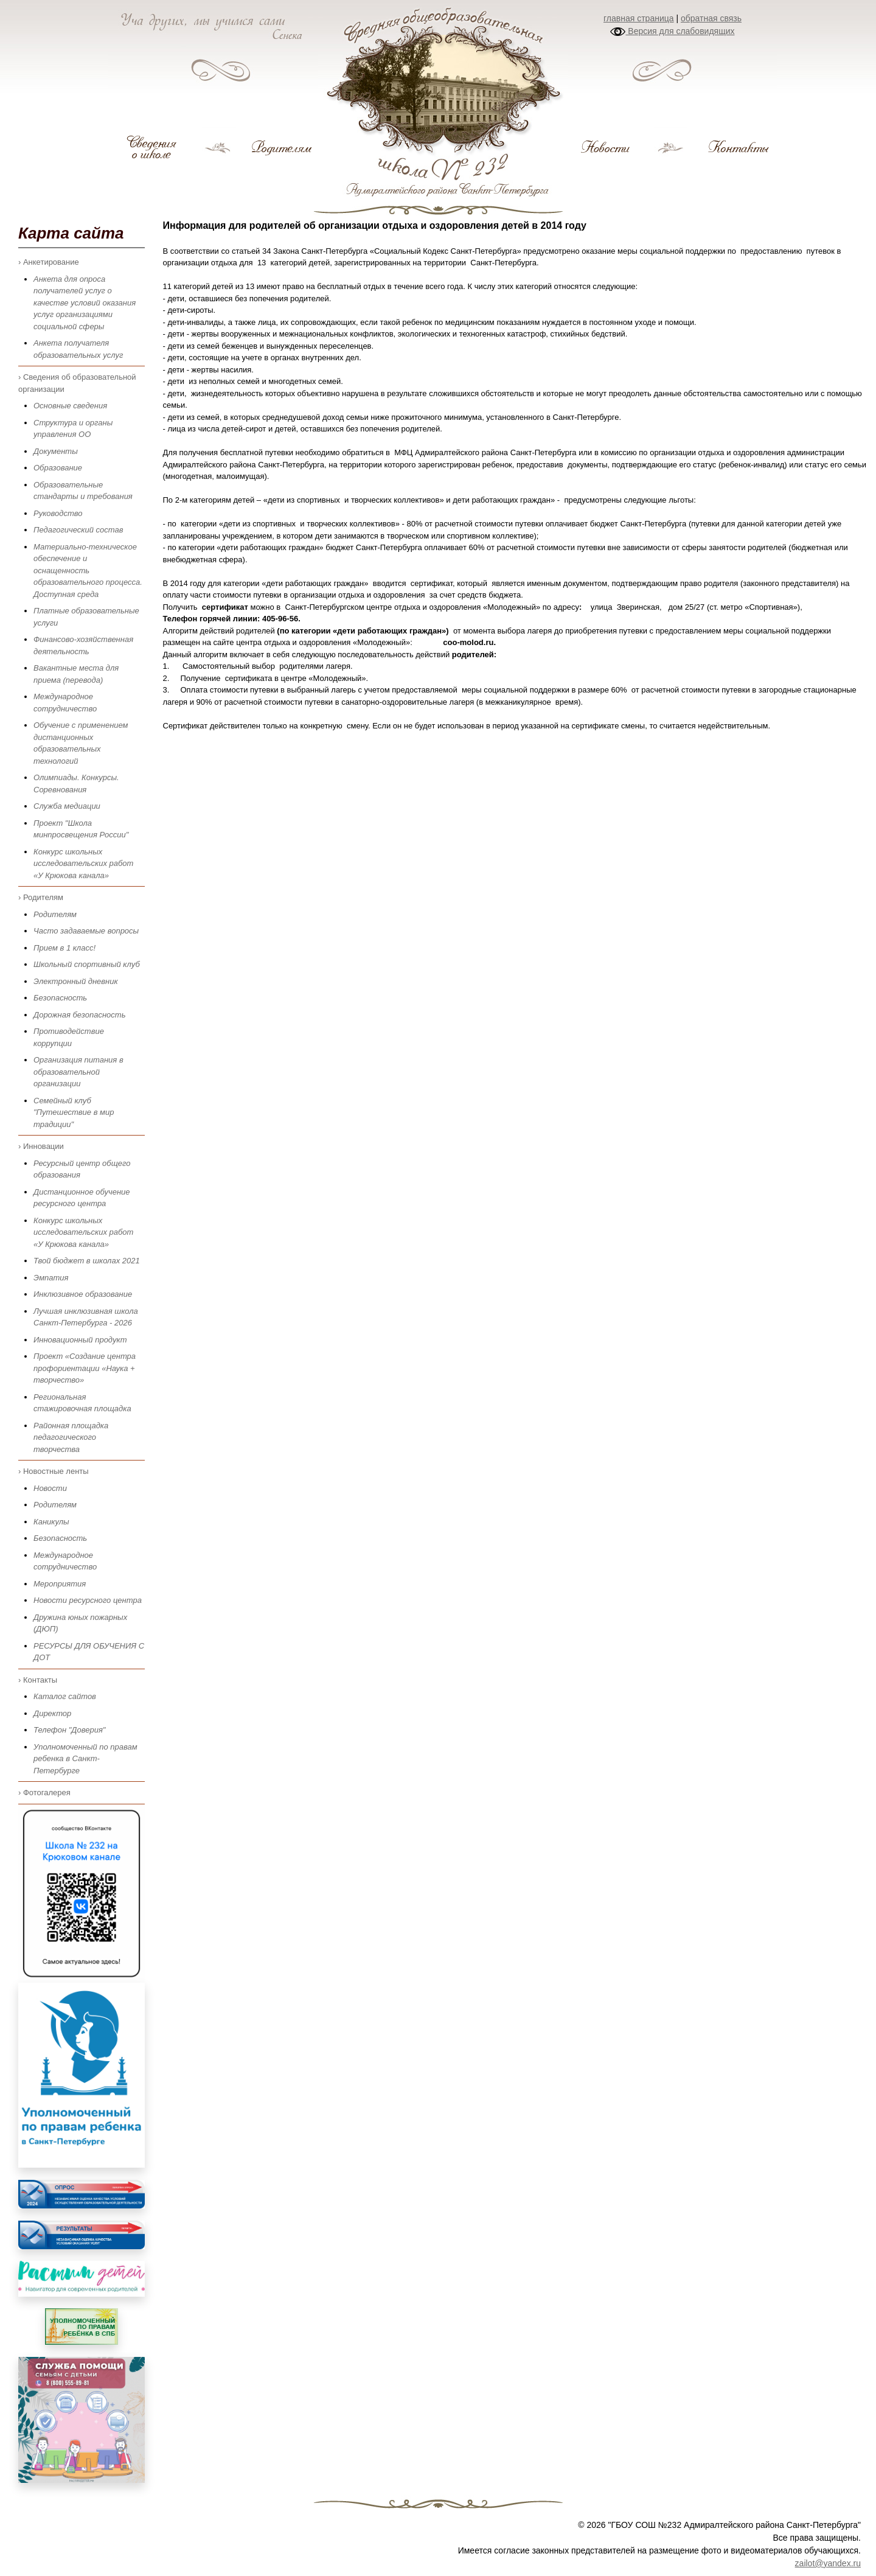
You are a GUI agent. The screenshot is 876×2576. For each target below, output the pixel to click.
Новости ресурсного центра (87, 1600)
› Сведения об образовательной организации (77, 383)
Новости (50, 1488)
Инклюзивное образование (82, 1294)
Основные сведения (70, 405)
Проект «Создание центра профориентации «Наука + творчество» (84, 1368)
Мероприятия (59, 1583)
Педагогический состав (78, 529)
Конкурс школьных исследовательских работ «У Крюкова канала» (83, 863)
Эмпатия (51, 1277)
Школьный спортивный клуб (86, 964)
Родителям (55, 914)
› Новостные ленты (53, 1471)
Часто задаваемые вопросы (86, 930)
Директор (52, 1713)
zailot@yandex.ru (828, 2563)
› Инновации (41, 1146)
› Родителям (40, 897)
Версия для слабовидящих (672, 31)
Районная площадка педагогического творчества (70, 1437)
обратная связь (711, 18)
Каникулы (51, 1521)
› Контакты (37, 1679)
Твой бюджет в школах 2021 (86, 1260)
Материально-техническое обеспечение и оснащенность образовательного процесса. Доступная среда (87, 570)
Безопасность (60, 997)
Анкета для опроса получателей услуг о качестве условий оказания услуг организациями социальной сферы (84, 302)
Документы (55, 451)
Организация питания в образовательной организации (78, 1071)
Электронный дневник (75, 981)
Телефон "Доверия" (69, 1729)
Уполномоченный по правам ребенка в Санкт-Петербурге (85, 1758)
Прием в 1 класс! (64, 947)
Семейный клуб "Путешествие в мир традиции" (73, 1112)
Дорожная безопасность (79, 1014)
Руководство (58, 513)
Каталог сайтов (64, 1696)
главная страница (638, 18)
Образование (57, 467)
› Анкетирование (48, 262)
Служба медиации (66, 806)
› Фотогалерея (44, 1792)
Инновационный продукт (80, 1339)
